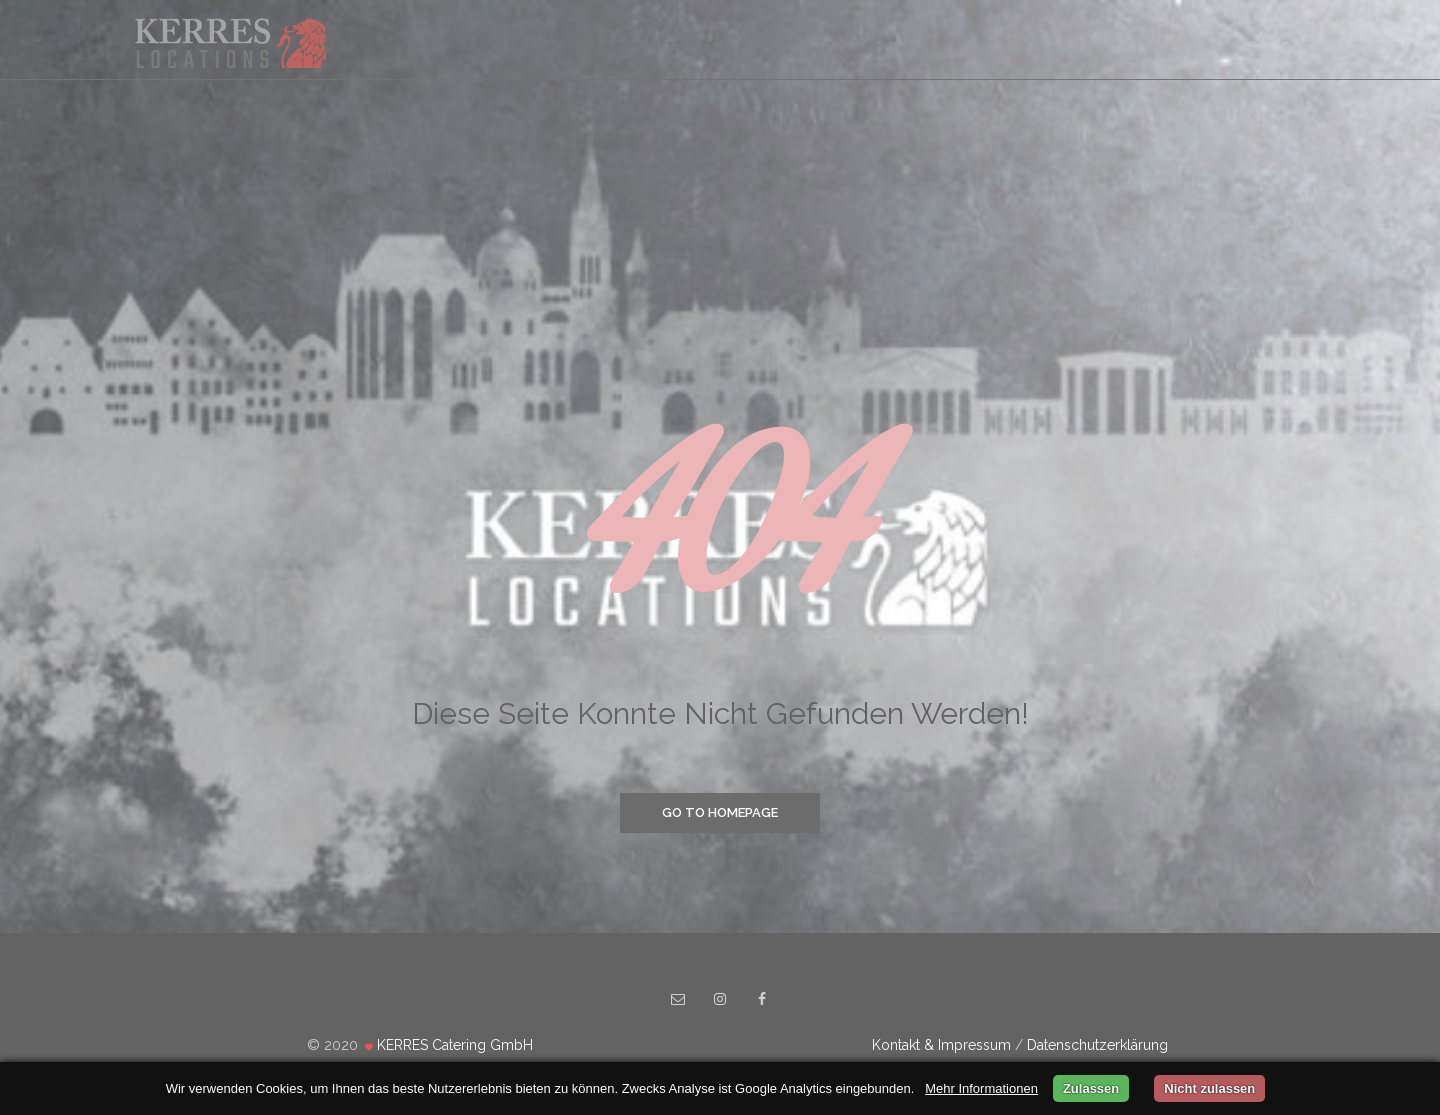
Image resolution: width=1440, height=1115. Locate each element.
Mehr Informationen (981, 1088)
